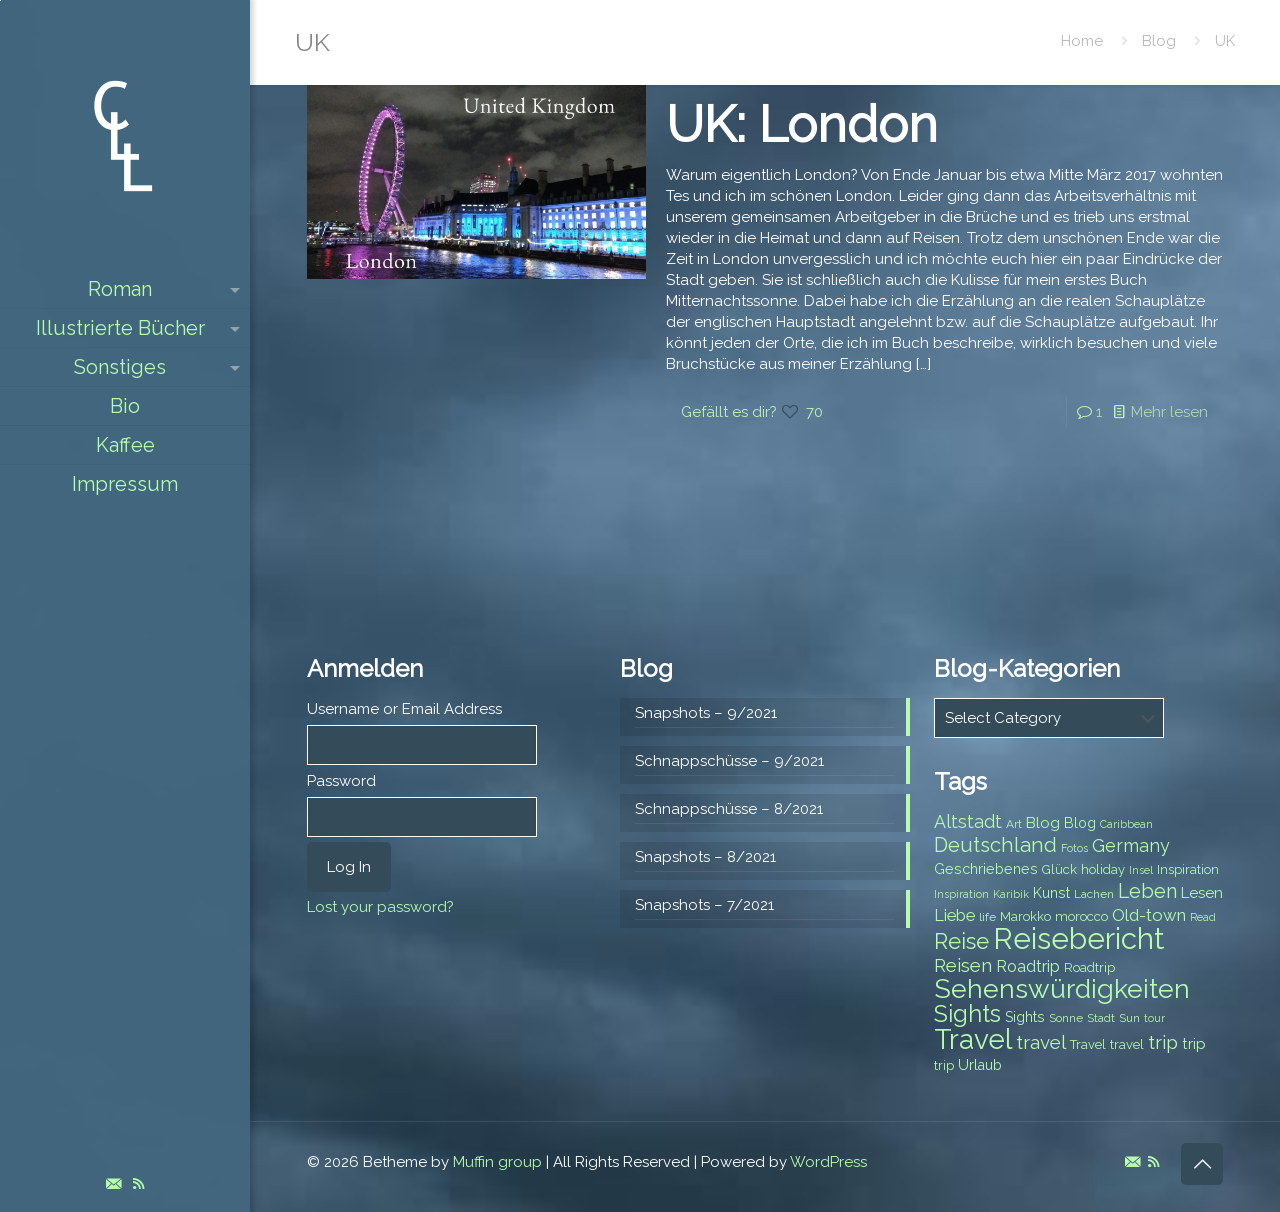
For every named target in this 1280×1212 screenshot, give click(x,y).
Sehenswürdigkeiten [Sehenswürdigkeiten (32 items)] (1062, 988)
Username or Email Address (404, 709)
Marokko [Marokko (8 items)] (1025, 916)
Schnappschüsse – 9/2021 (729, 761)
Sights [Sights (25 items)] (967, 1014)
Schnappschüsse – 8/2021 (729, 809)
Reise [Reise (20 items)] (961, 941)
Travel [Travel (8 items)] (1088, 1044)
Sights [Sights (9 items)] (1025, 1017)
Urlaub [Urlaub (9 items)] (980, 1065)
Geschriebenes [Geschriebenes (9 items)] (986, 869)
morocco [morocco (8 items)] (1081, 916)
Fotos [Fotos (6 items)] (1074, 848)
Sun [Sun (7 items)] (1129, 1018)
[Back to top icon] (1202, 1164)
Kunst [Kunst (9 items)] (1051, 893)
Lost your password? (380, 907)
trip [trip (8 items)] (944, 1065)
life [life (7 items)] (987, 917)
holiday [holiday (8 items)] (1103, 869)
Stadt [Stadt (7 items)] (1101, 1018)
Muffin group (497, 1162)
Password (341, 781)
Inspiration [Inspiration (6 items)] (961, 894)
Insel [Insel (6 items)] (1141, 870)
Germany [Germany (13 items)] (1131, 845)
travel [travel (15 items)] (1041, 1042)
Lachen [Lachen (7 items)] (1094, 894)
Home (1082, 41)
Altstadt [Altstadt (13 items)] (968, 821)
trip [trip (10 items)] (1194, 1044)
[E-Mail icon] (113, 1184)
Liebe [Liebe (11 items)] (954, 915)
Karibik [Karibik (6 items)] (1011, 894)
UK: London (802, 124)
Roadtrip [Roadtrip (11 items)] (1028, 966)
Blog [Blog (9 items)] (1080, 823)
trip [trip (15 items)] (1163, 1042)
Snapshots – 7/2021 (704, 905)
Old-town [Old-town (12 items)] (1149, 915)
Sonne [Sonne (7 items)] (1066, 1018)
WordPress (828, 1162)
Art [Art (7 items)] (1014, 824)
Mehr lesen (1169, 412)
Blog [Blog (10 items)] (1043, 823)
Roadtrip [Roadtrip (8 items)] (1089, 967)
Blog (1159, 41)
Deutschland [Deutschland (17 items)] (995, 845)
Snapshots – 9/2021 (706, 713)
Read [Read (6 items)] (1203, 917)
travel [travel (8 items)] (1127, 1044)
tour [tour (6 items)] (1154, 1018)
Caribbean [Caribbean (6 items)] (1126, 824)
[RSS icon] (138, 1184)
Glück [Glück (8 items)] (1059, 869)
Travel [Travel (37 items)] (973, 1039)
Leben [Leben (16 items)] (1147, 891)
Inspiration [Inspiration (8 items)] (1188, 869)
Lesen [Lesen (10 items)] (1202, 893)
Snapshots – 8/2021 (705, 857)
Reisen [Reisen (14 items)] (963, 965)
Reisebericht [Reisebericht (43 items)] (1078, 938)
